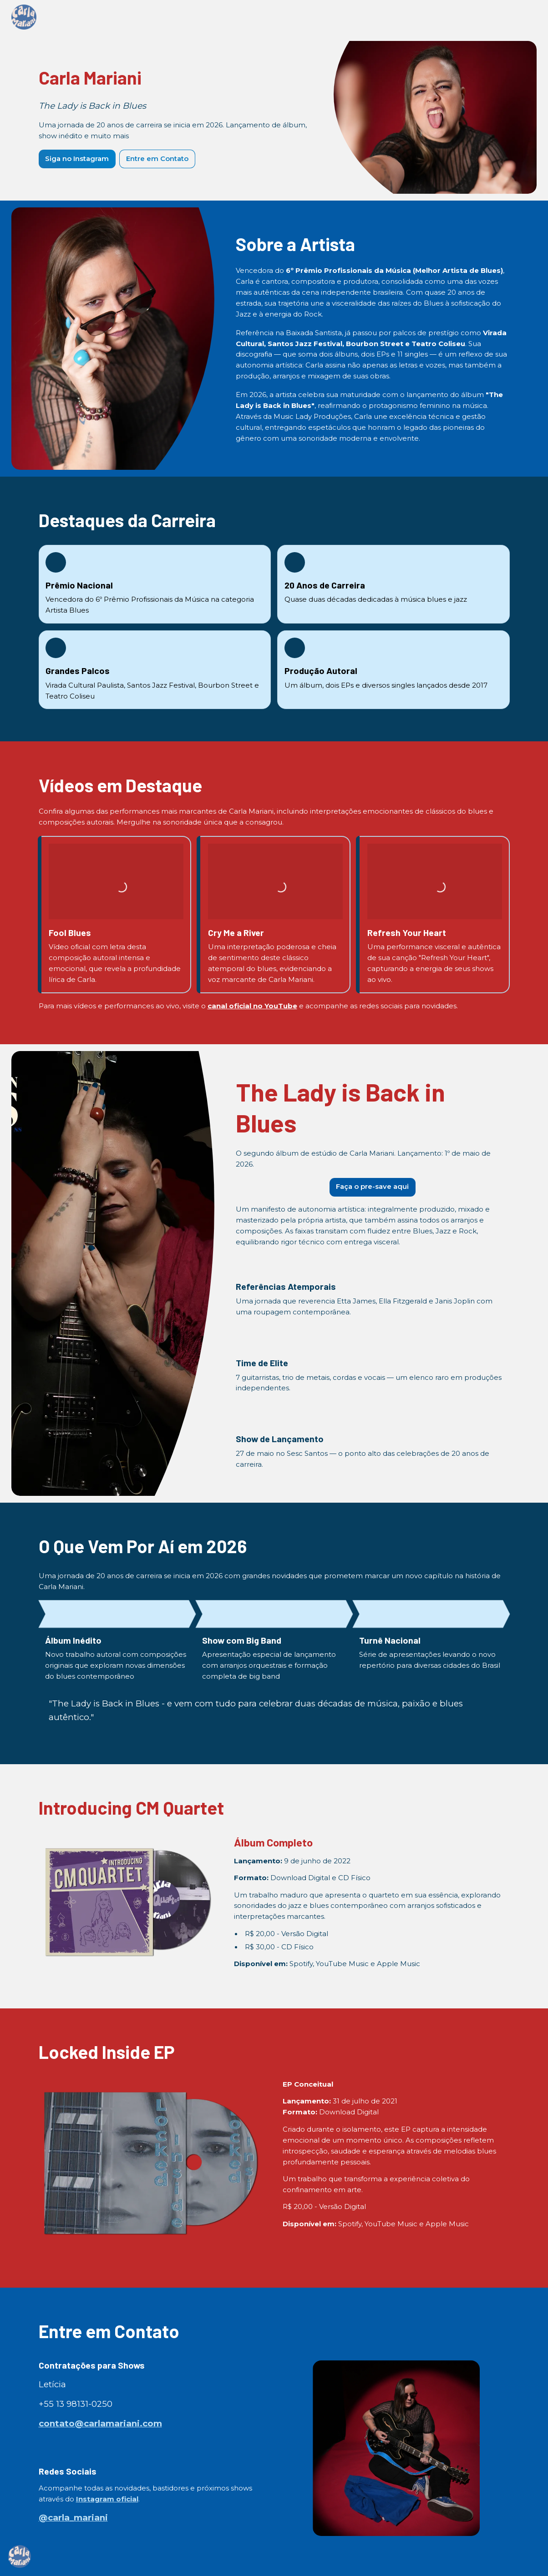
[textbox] (274, 1288)
